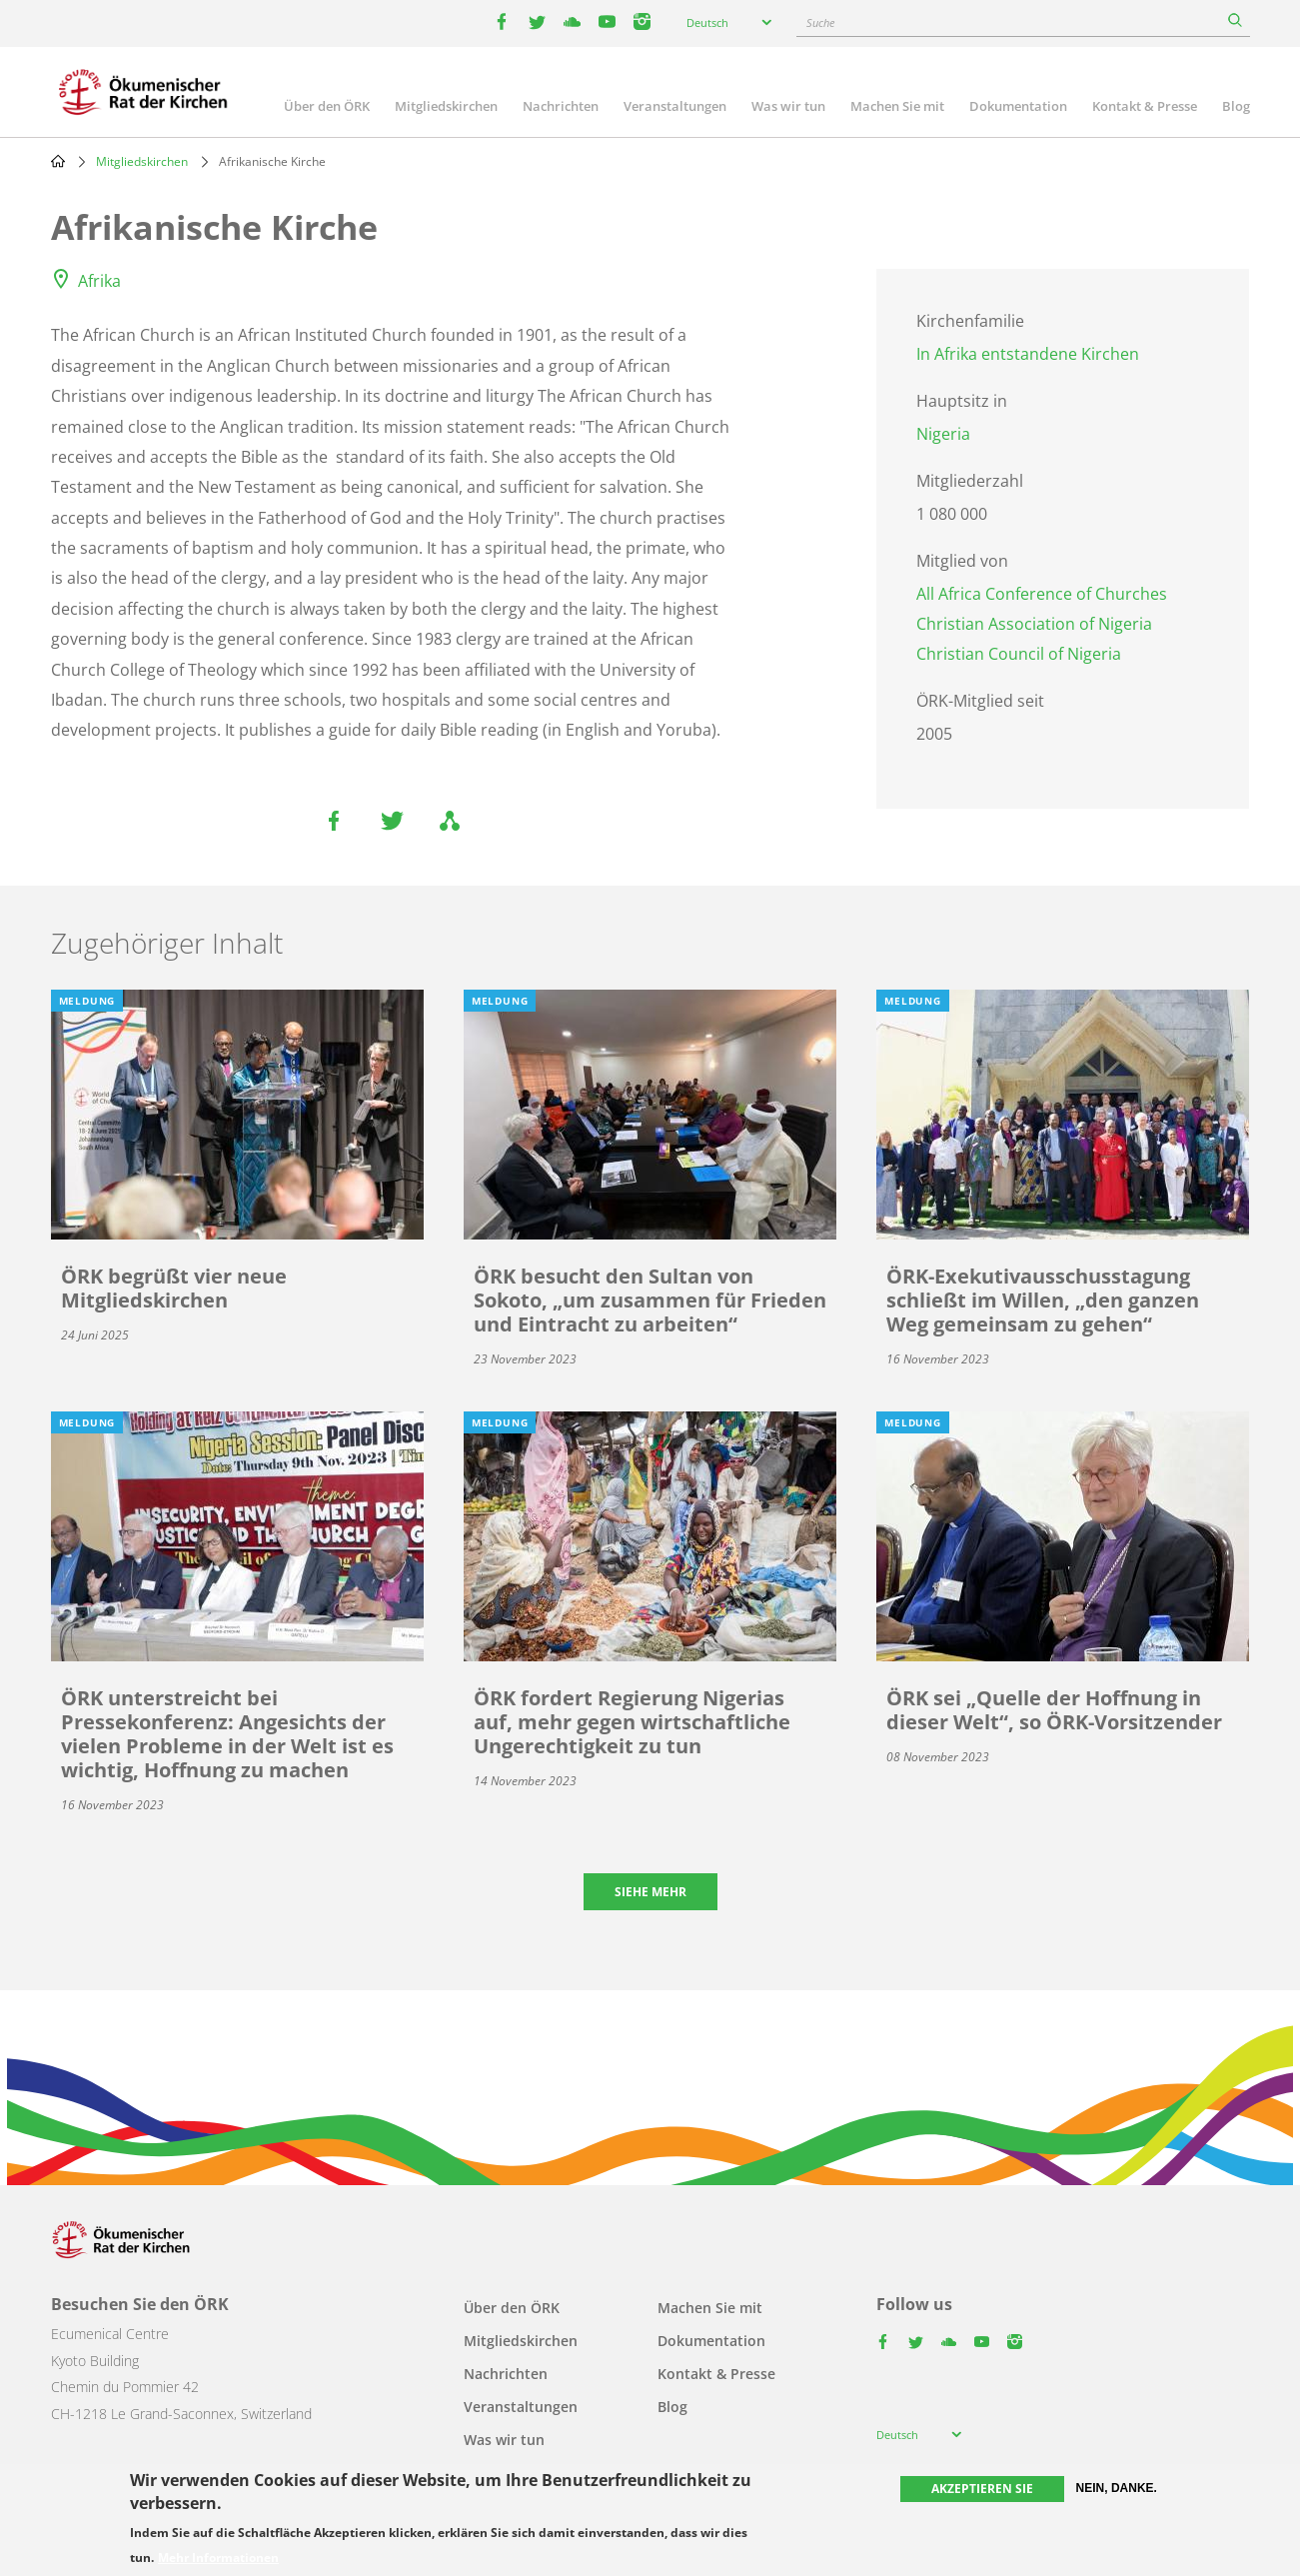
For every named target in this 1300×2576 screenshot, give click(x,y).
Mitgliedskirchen (446, 106)
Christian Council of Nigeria (1018, 654)
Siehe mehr (650, 1891)
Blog (1236, 106)
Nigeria (943, 434)
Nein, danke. (1116, 2488)
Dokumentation (1018, 106)
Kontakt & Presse (1144, 106)
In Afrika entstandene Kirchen (1027, 354)
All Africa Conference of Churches (1041, 594)
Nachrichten (561, 106)
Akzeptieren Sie (982, 2488)
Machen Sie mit (897, 106)
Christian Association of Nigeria (1034, 624)
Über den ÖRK (327, 106)
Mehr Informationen (218, 2558)
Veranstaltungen (675, 106)
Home (58, 161)
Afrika (99, 281)
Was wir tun (788, 106)
